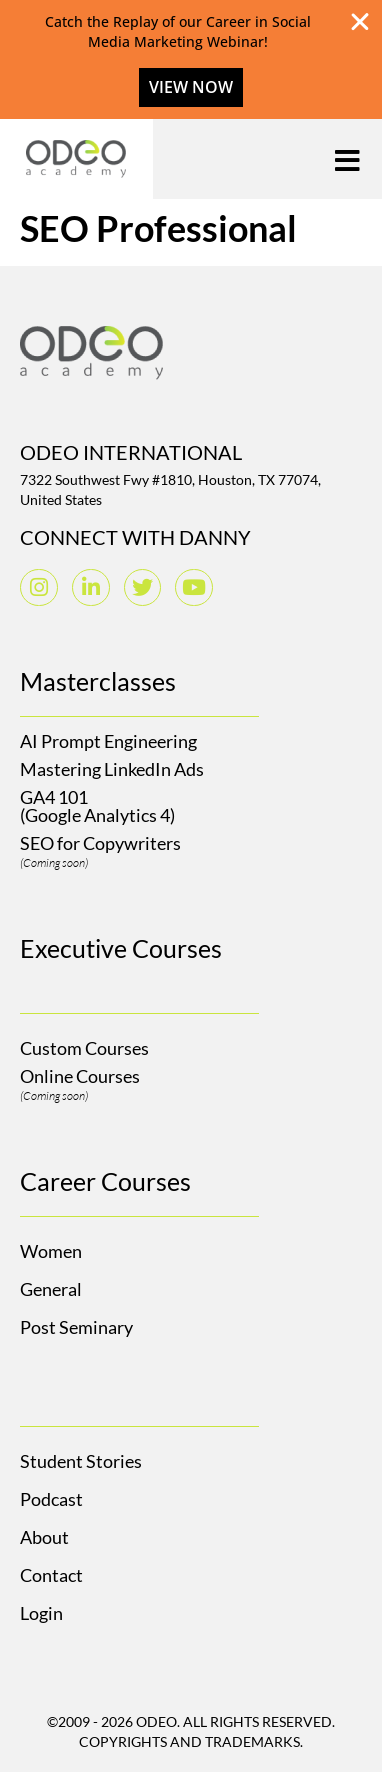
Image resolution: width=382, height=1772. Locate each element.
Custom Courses (84, 1048)
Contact (51, 1575)
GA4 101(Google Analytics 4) (97, 806)
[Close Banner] (360, 22)
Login (41, 1613)
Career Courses (105, 1181)
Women (51, 1251)
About (44, 1537)
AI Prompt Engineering (108, 741)
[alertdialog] (191, 59)
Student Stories (81, 1461)
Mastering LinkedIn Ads (112, 769)
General (51, 1289)
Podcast (51, 1499)
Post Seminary (76, 1327)
